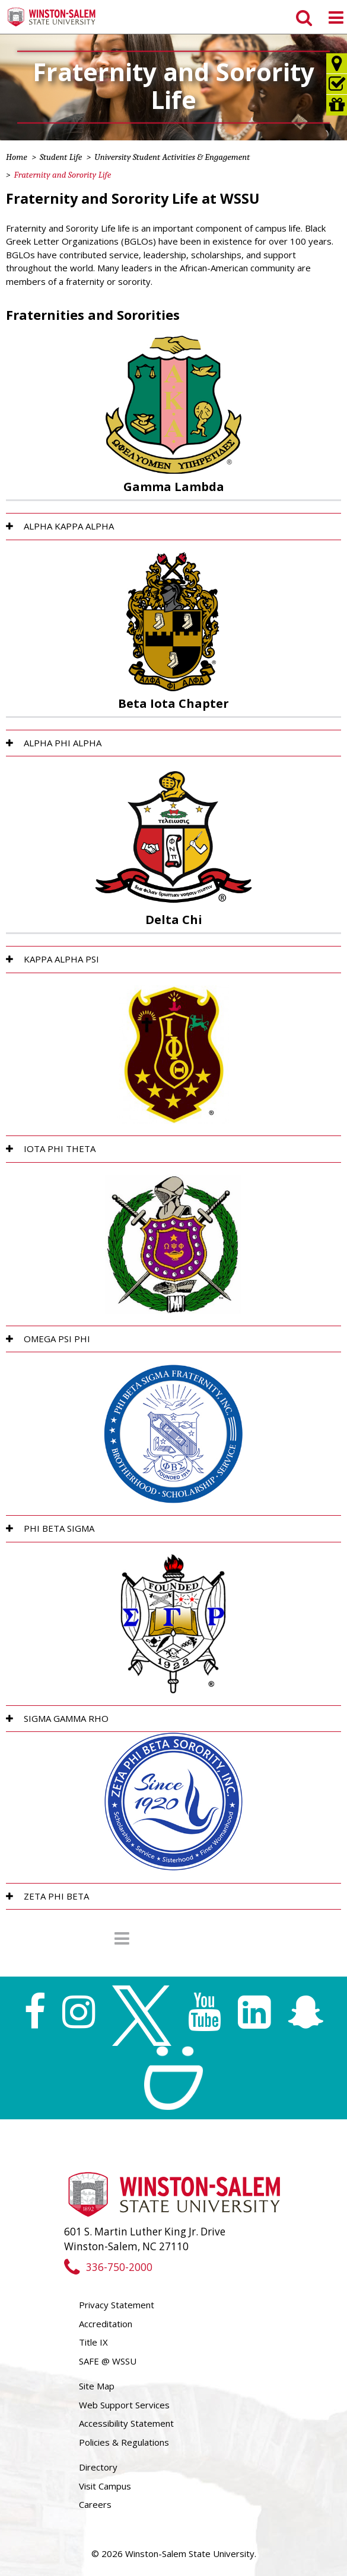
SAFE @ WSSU (107, 2361)
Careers (95, 2504)
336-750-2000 (108, 2267)
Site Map (96, 2386)
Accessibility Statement (126, 2423)
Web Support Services (124, 2405)
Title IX (93, 2342)
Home (16, 157)
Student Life (61, 157)
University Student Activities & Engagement (172, 157)
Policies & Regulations (124, 2442)
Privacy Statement (116, 2305)
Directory (98, 2467)
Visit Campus (105, 2486)
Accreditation (105, 2324)
